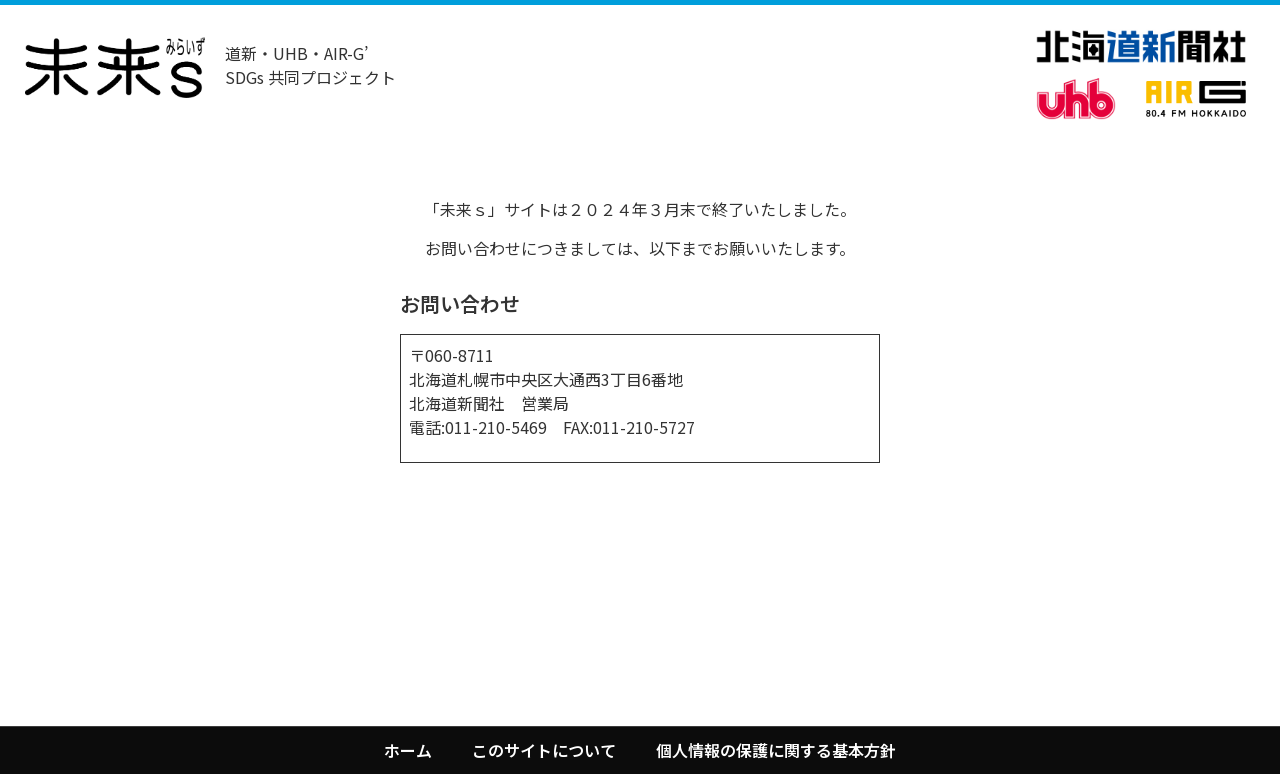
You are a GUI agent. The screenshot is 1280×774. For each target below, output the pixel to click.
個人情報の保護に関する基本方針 (776, 750)
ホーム (408, 750)
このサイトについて (544, 750)
